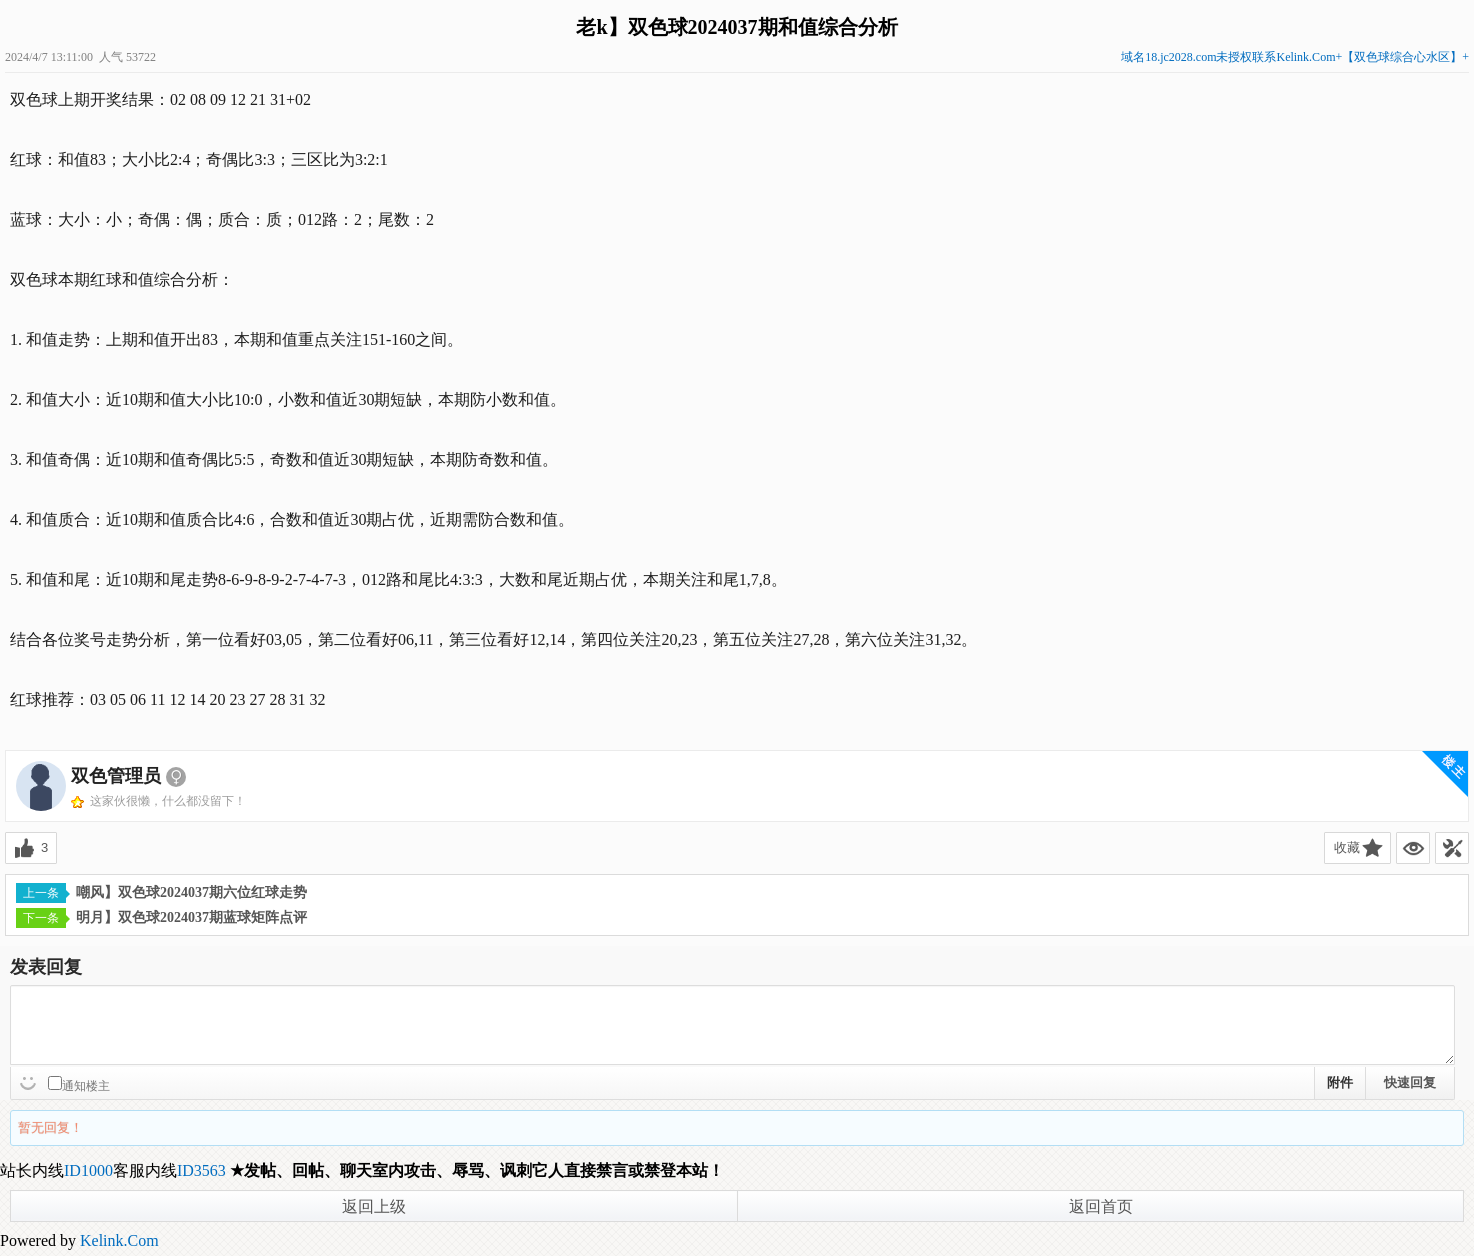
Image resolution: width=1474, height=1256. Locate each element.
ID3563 (201, 1170)
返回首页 (1101, 1206)
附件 (1340, 1082)
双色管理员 (116, 776)
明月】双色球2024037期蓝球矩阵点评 (161, 918)
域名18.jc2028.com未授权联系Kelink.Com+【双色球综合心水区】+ (1295, 57)
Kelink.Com (119, 1240)
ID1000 (88, 1170)
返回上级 (374, 1206)
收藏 (1347, 847)
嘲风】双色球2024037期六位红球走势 (161, 893)
